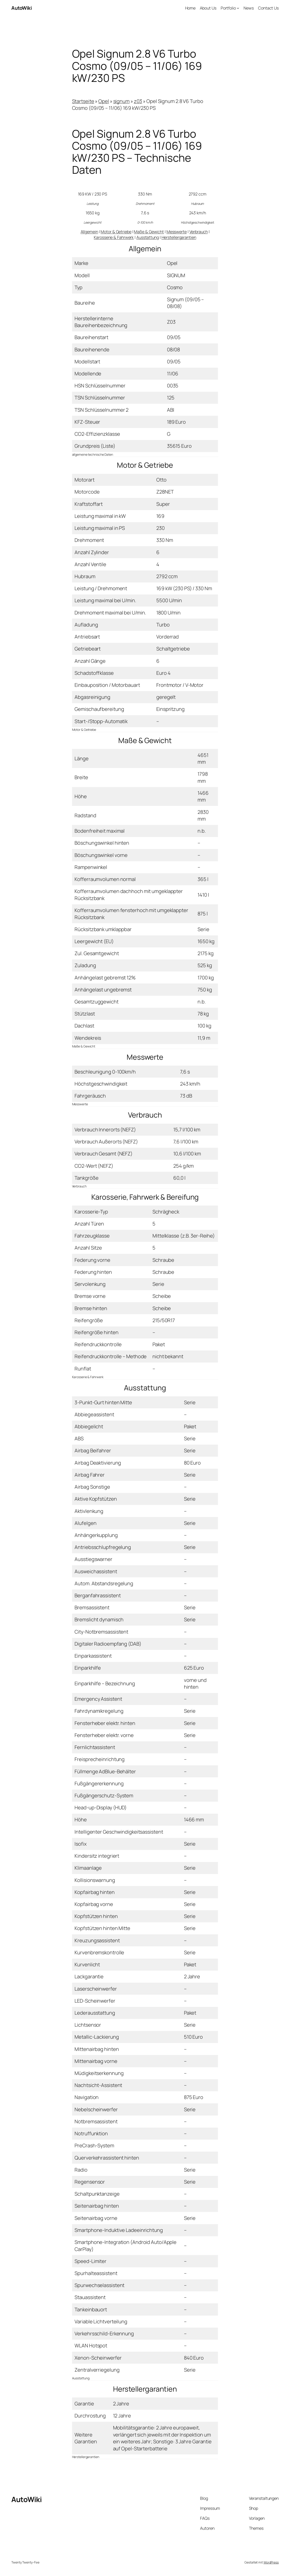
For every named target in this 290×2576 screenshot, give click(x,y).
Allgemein (89, 231)
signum (121, 101)
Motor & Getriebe (116, 231)
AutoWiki (21, 8)
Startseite (83, 101)
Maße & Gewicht (149, 231)
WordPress (271, 2562)
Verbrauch (198, 231)
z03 (138, 101)
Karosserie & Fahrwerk (114, 237)
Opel (103, 101)
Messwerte (177, 231)
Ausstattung (147, 237)
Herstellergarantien (179, 237)
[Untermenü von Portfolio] (238, 8)
